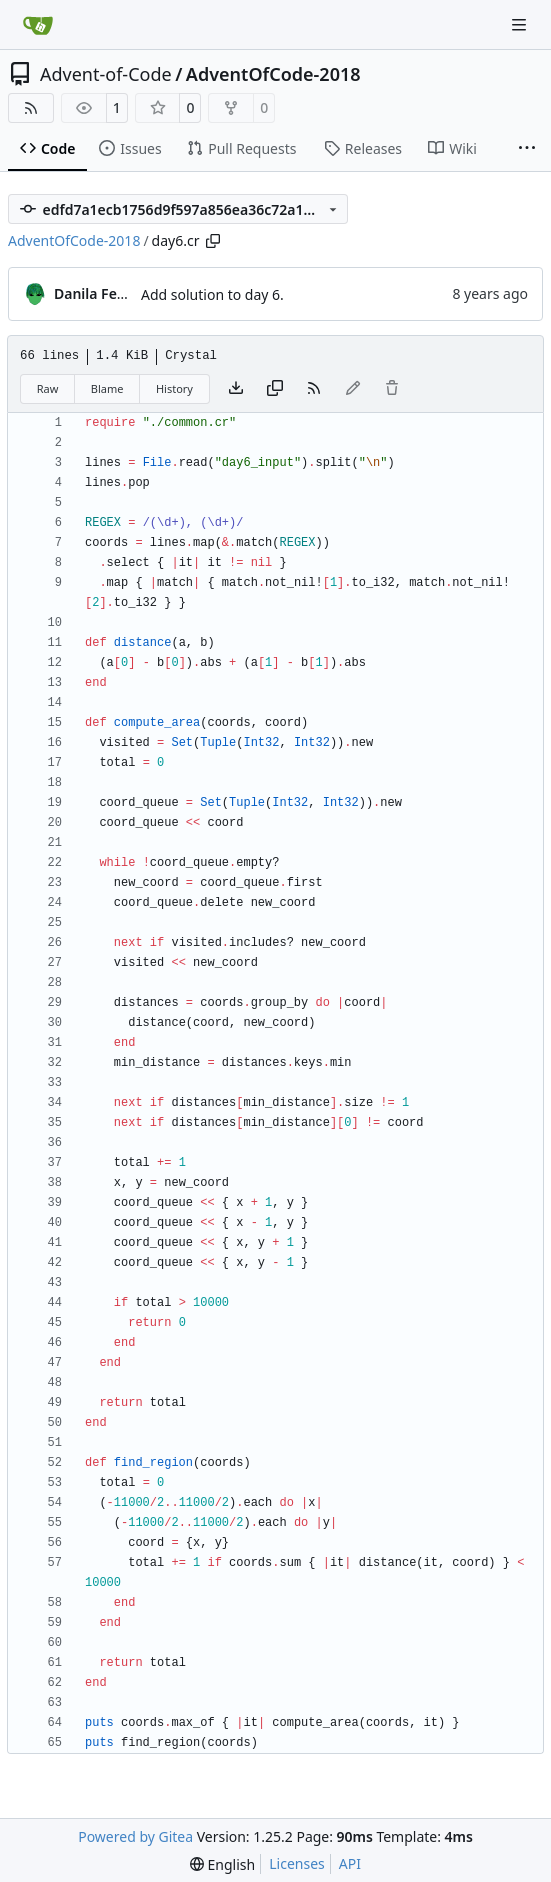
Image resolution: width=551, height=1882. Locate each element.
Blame (107, 388)
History (174, 388)
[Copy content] (275, 389)
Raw (48, 388)
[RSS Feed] (31, 108)
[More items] (527, 149)
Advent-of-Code (106, 74)
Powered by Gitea (135, 1836)
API (350, 1863)
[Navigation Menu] (521, 24)
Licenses (297, 1863)
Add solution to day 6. (212, 294)
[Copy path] (213, 241)
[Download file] (236, 389)
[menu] (222, 1864)
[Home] (38, 25)
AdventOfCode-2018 (273, 74)
